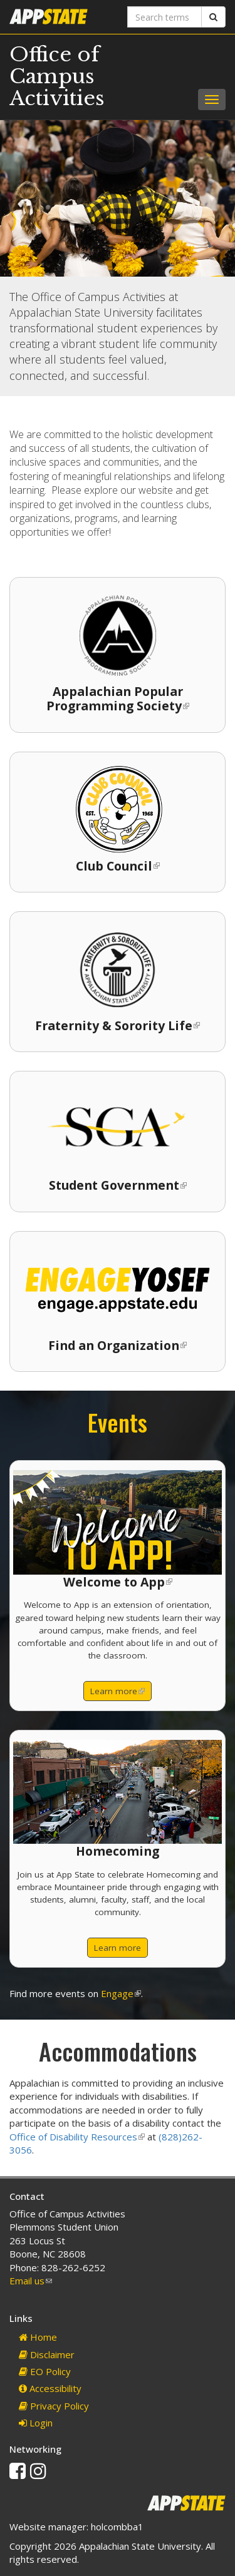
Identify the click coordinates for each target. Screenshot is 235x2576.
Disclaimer (47, 2354)
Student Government (118, 1185)
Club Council (118, 865)
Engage (121, 1993)
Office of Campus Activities (57, 76)
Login (36, 2422)
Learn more (121, 1693)
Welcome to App (117, 1581)
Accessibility (50, 2388)
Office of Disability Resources (77, 2136)
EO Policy (45, 2371)
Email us (30, 2280)
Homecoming (117, 1851)
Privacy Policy (54, 2406)
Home (38, 2337)
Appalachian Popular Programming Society (117, 698)
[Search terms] (164, 17)
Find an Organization (117, 1345)
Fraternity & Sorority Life (117, 1025)
